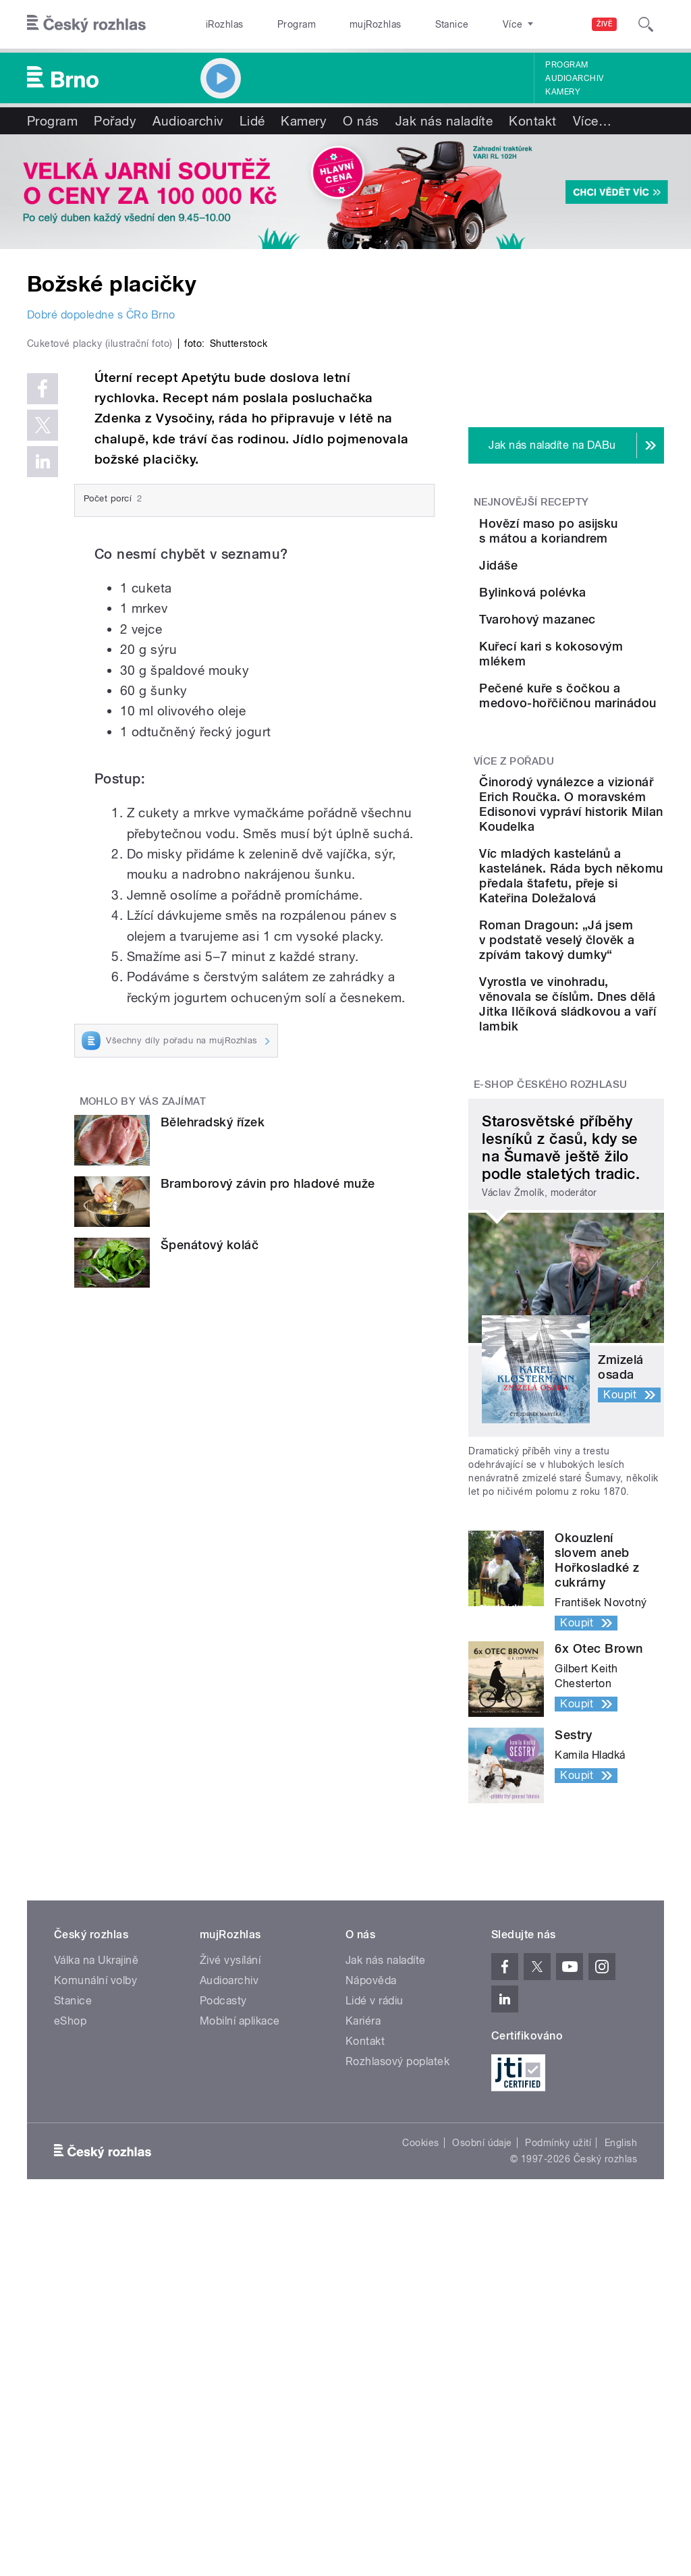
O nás (361, 120)
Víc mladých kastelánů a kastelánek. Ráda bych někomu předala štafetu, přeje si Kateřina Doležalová (605, 1143)
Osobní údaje (482, 2506)
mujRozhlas (341, 24)
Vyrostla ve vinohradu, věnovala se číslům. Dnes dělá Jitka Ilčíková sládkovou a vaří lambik (606, 1346)
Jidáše (574, 585)
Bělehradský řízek (213, 1351)
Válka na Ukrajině (96, 2324)
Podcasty (223, 2364)
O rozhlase (465, 24)
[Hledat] (646, 24)
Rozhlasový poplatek (397, 2425)
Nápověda (371, 2344)
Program (275, 24)
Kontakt (532, 120)
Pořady (115, 120)
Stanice (403, 24)
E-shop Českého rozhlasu (551, 1449)
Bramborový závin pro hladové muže (268, 1413)
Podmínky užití (558, 2506)
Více (592, 120)
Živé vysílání (230, 2324)
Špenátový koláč (209, 1474)
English (621, 2506)
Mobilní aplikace (240, 2384)
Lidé (252, 120)
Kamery (562, 92)
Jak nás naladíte (444, 120)
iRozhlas (218, 24)
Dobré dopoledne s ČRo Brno (101, 314)
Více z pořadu (514, 947)
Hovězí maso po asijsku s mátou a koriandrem (606, 538)
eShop (70, 2384)
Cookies (420, 2506)
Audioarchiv (574, 78)
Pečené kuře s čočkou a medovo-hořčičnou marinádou (591, 859)
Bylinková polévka (608, 645)
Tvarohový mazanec (584, 714)
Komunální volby (95, 2344)
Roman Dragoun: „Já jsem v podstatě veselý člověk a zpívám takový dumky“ (606, 1245)
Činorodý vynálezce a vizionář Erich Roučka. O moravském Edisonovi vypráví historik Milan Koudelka (606, 1020)
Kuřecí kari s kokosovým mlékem (593, 783)
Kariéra (363, 2384)
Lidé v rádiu (375, 2364)
